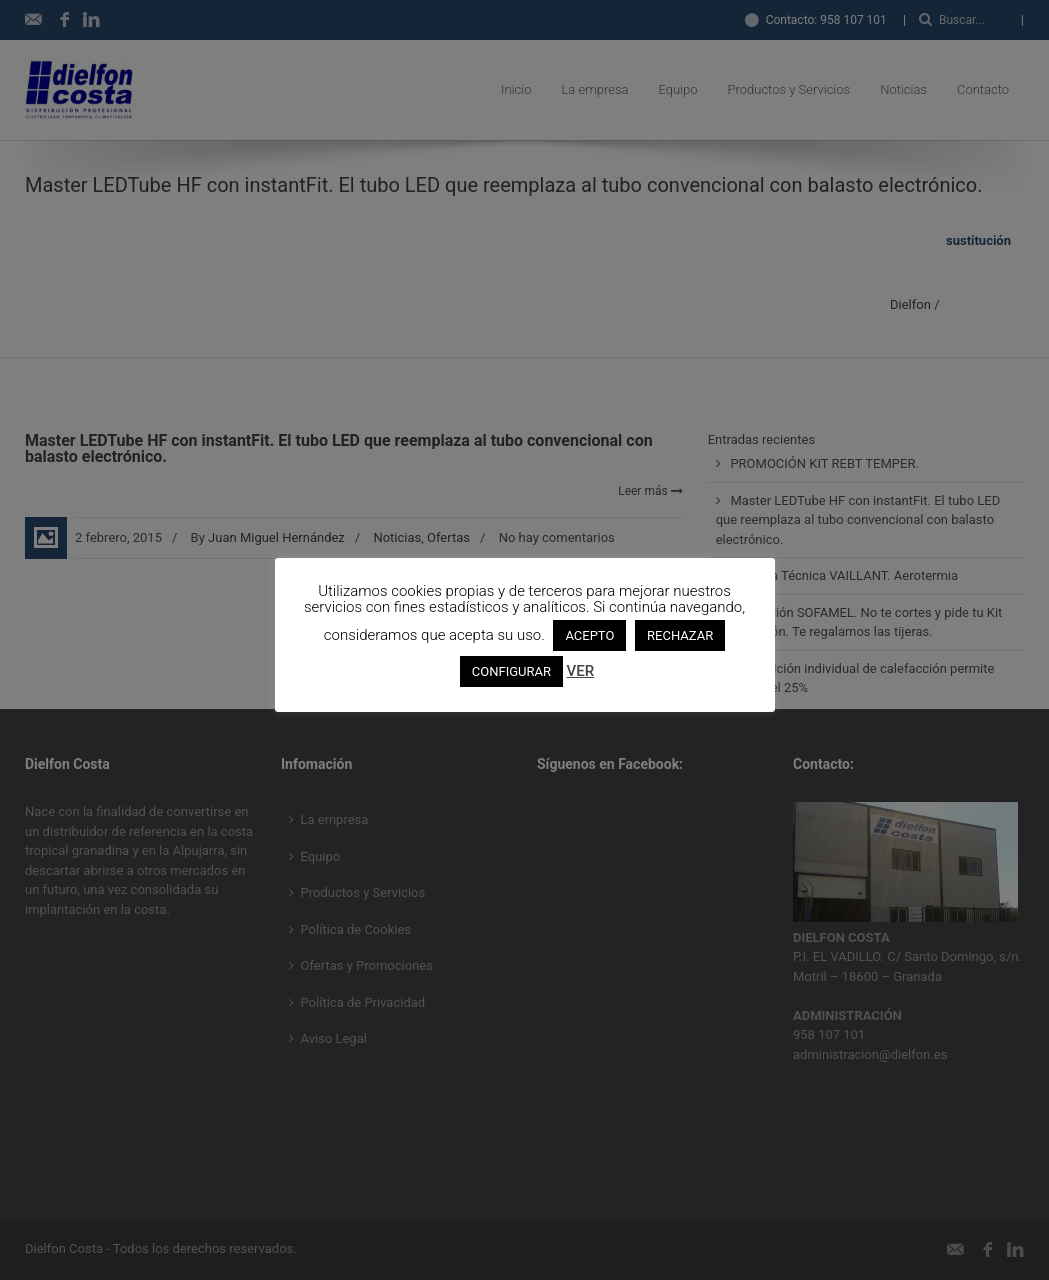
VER (581, 671)
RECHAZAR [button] (680, 635)
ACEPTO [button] (589, 635)
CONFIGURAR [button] (511, 671)
